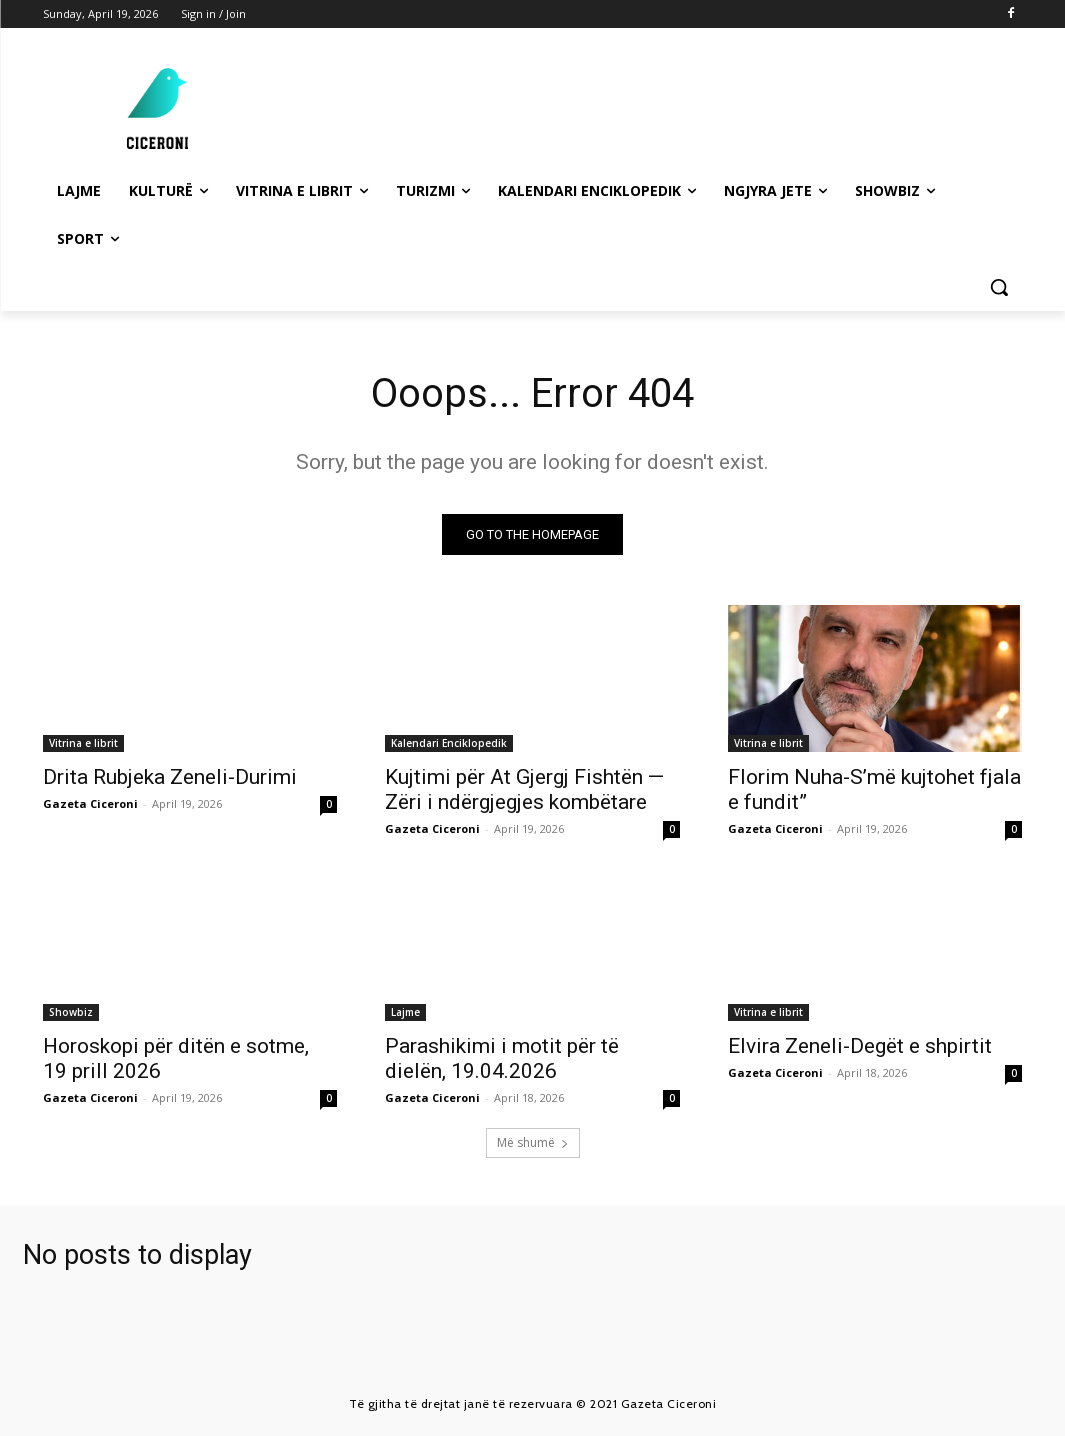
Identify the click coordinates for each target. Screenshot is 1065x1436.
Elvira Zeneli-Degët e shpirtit (860, 1047)
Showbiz (71, 1013)
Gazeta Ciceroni (90, 804)
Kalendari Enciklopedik (449, 744)
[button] (999, 287)
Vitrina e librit (83, 744)
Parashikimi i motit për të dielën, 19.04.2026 (502, 1059)
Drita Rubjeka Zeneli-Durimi (170, 778)
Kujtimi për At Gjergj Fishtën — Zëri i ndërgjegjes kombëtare (524, 790)
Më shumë (533, 1142)
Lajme (405, 1013)
